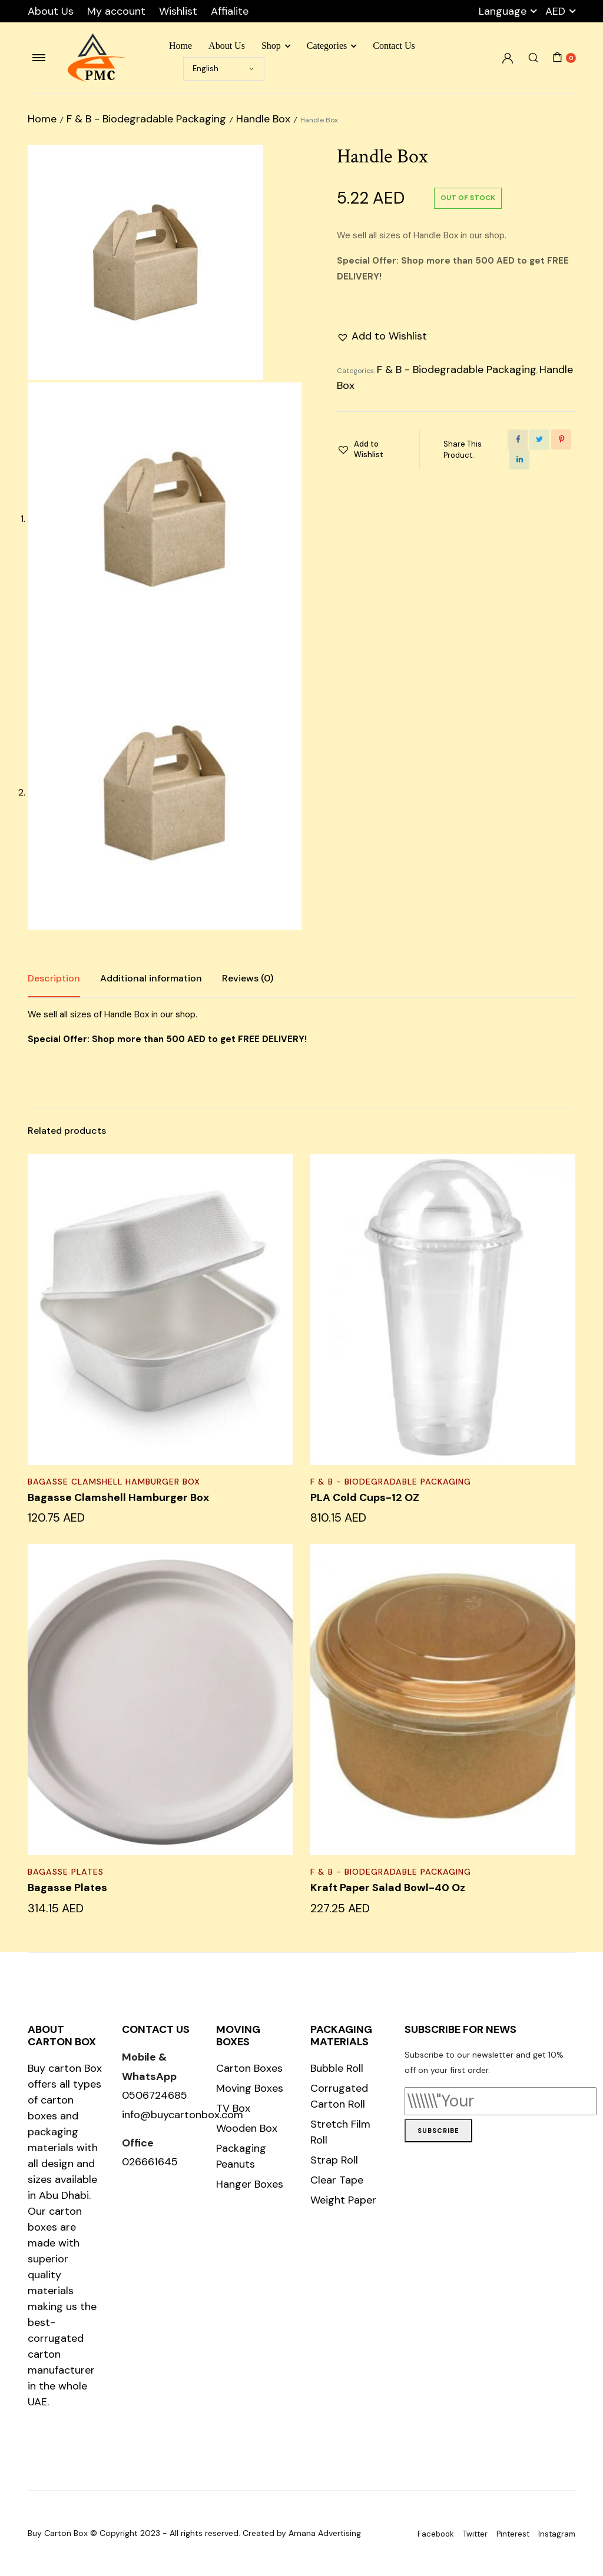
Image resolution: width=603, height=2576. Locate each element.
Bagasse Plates (66, 1871)
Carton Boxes (249, 2068)
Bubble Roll (336, 2068)
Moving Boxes (249, 2088)
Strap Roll (334, 2160)
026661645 (150, 2162)
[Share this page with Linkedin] (519, 460)
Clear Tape (336, 2180)
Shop (271, 46)
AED (555, 11)
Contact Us (394, 46)
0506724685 (154, 2095)
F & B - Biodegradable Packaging (146, 119)
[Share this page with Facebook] (518, 440)
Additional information (151, 978)
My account (116, 11)
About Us (51, 11)
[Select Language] (223, 69)
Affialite (230, 11)
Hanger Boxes (249, 2184)
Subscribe (438, 2130)
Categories (327, 46)
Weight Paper (343, 2200)
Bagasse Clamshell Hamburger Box (114, 1481)
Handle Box (263, 119)
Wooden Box (246, 2128)
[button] (382, 336)
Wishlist (178, 11)
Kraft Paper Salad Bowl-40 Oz (387, 1888)
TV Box (233, 2108)
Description (54, 978)
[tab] (54, 978)
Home (180, 46)
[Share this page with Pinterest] (561, 440)
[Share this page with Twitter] (539, 440)
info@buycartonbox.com (182, 2115)
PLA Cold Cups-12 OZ (364, 1497)
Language (502, 11)
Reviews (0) (247, 978)
